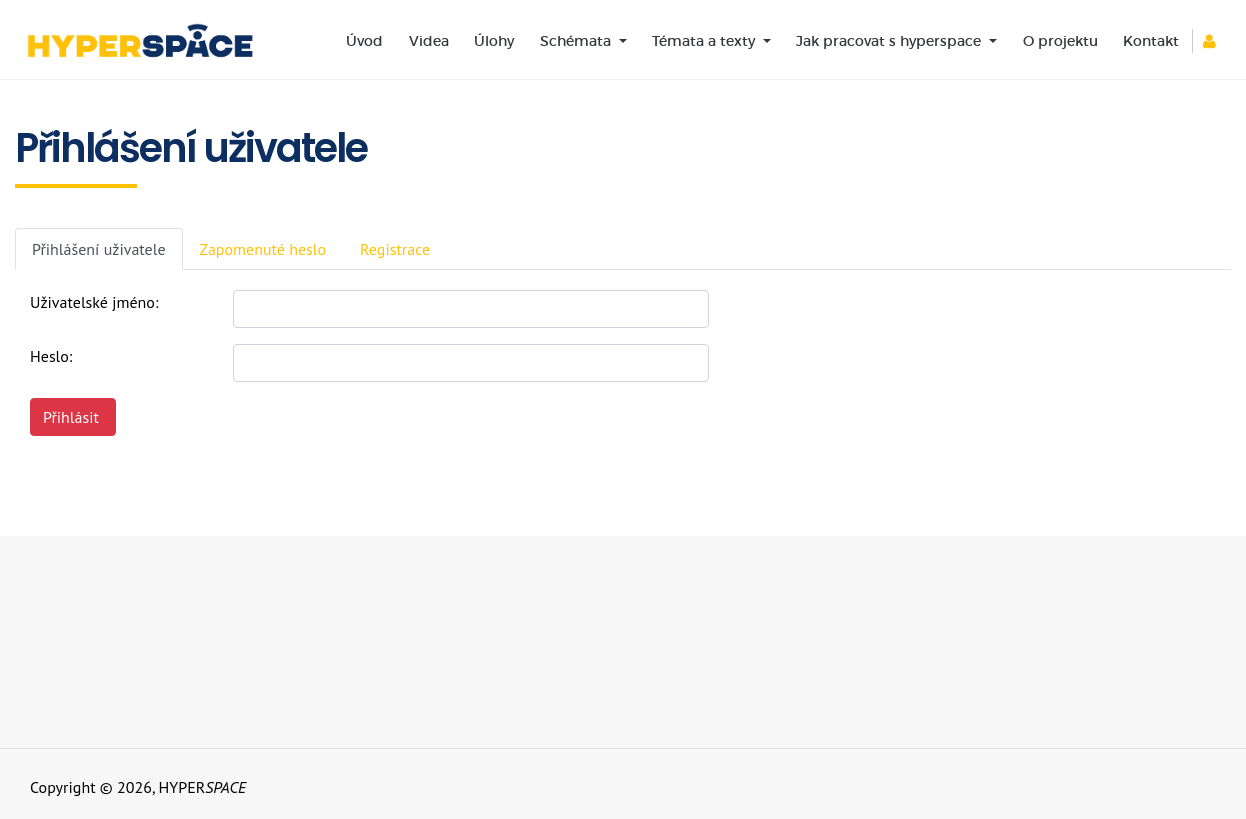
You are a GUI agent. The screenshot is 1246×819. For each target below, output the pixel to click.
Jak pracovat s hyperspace (890, 41)
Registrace (395, 249)
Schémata (577, 41)
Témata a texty (705, 41)
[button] (1216, 41)
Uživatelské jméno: (94, 302)
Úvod (364, 41)
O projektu (1060, 41)
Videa (429, 41)
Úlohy (494, 41)
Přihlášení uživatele (99, 249)
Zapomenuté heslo (263, 249)
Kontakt (1151, 41)
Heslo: (51, 356)
